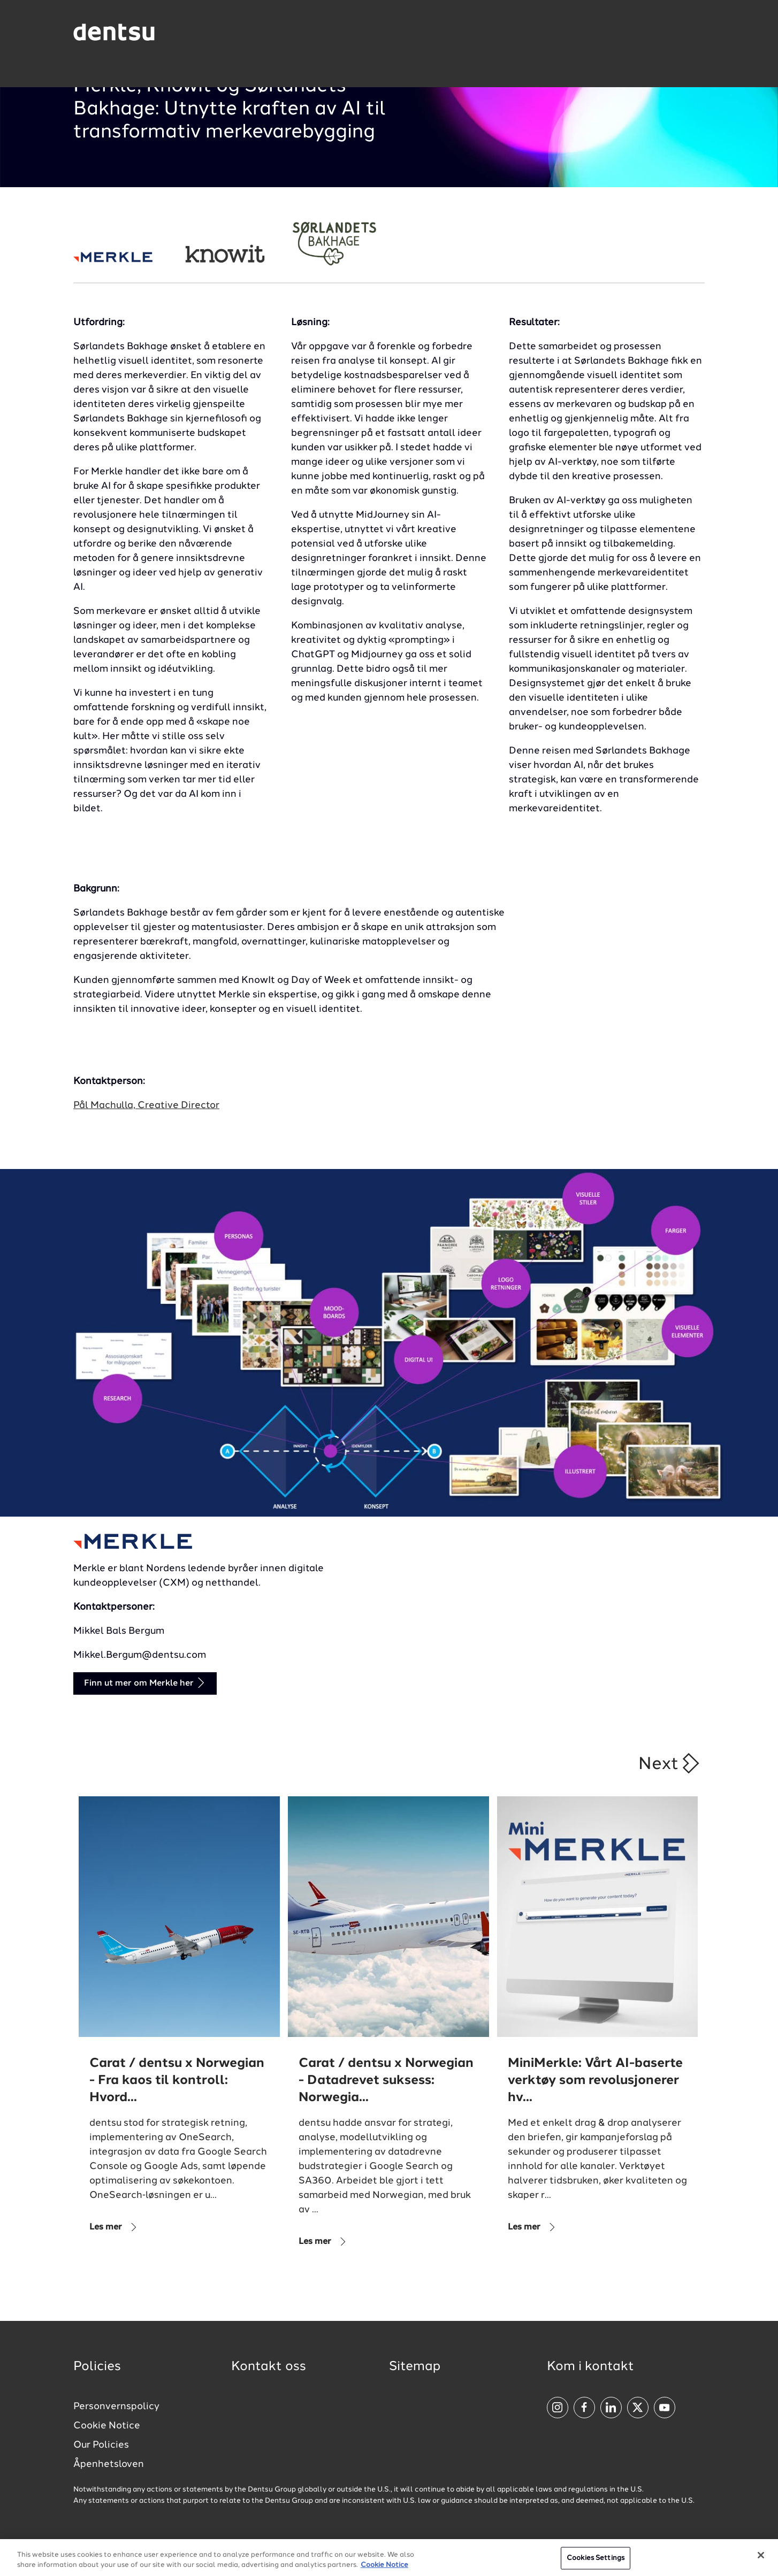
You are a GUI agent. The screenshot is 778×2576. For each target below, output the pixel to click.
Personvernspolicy (116, 2406)
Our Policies (101, 2445)
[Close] (761, 2559)
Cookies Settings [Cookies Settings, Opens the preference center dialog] (595, 2561)
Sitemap (414, 2366)
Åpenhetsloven (108, 2464)
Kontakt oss (268, 2366)
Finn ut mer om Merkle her (145, 1683)
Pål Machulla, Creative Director (146, 1105)
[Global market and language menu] (202, 34)
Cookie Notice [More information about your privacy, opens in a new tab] (384, 2568)
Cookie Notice (106, 2426)
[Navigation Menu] (677, 32)
